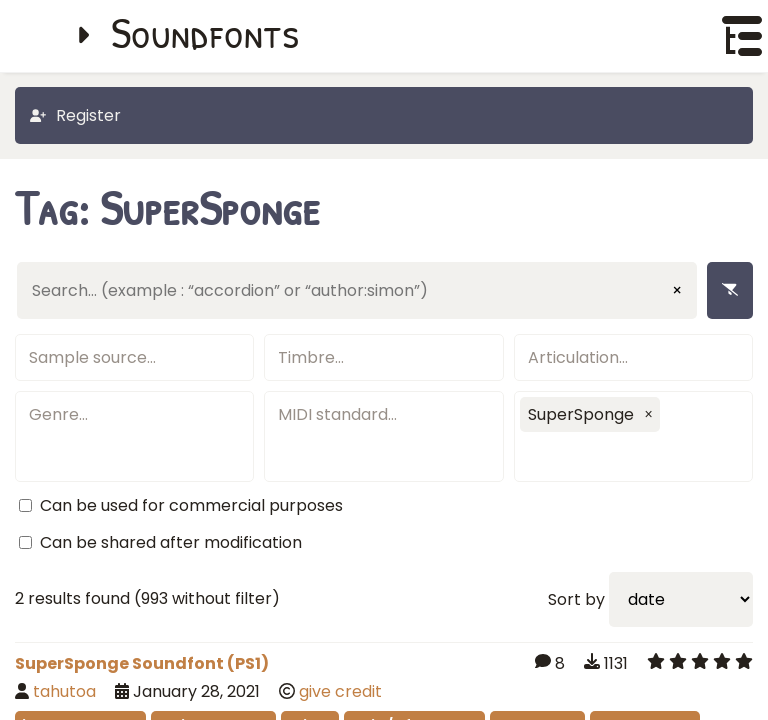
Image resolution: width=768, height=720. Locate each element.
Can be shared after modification (171, 542)
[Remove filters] (730, 290)
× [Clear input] (677, 290)
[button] (649, 414)
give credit (340, 691)
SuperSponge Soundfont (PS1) (142, 663)
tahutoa (64, 691)
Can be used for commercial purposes (191, 505)
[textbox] (134, 357)
